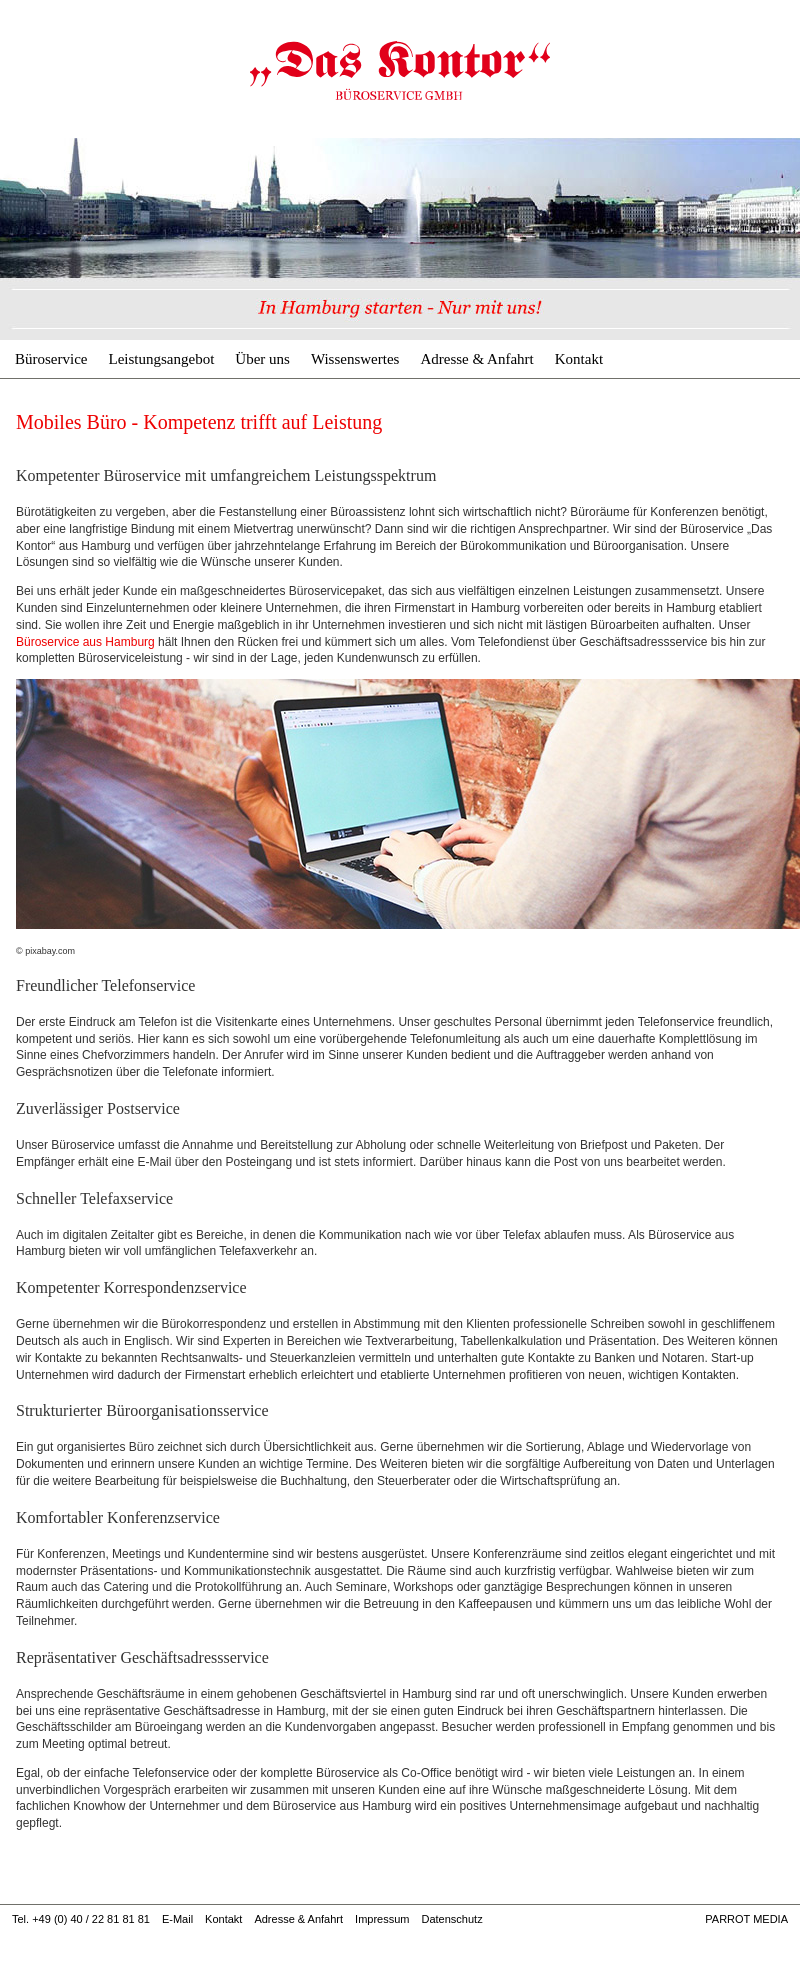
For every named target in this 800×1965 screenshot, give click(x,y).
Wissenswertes (355, 359)
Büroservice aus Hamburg (85, 642)
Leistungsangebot (161, 359)
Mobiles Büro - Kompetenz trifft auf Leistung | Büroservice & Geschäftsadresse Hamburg (400, 70)
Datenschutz (451, 1919)
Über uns (262, 359)
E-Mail (177, 1919)
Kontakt (579, 359)
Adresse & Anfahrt (476, 359)
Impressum (382, 1919)
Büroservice (51, 359)
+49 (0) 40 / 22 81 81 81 (91, 1919)
